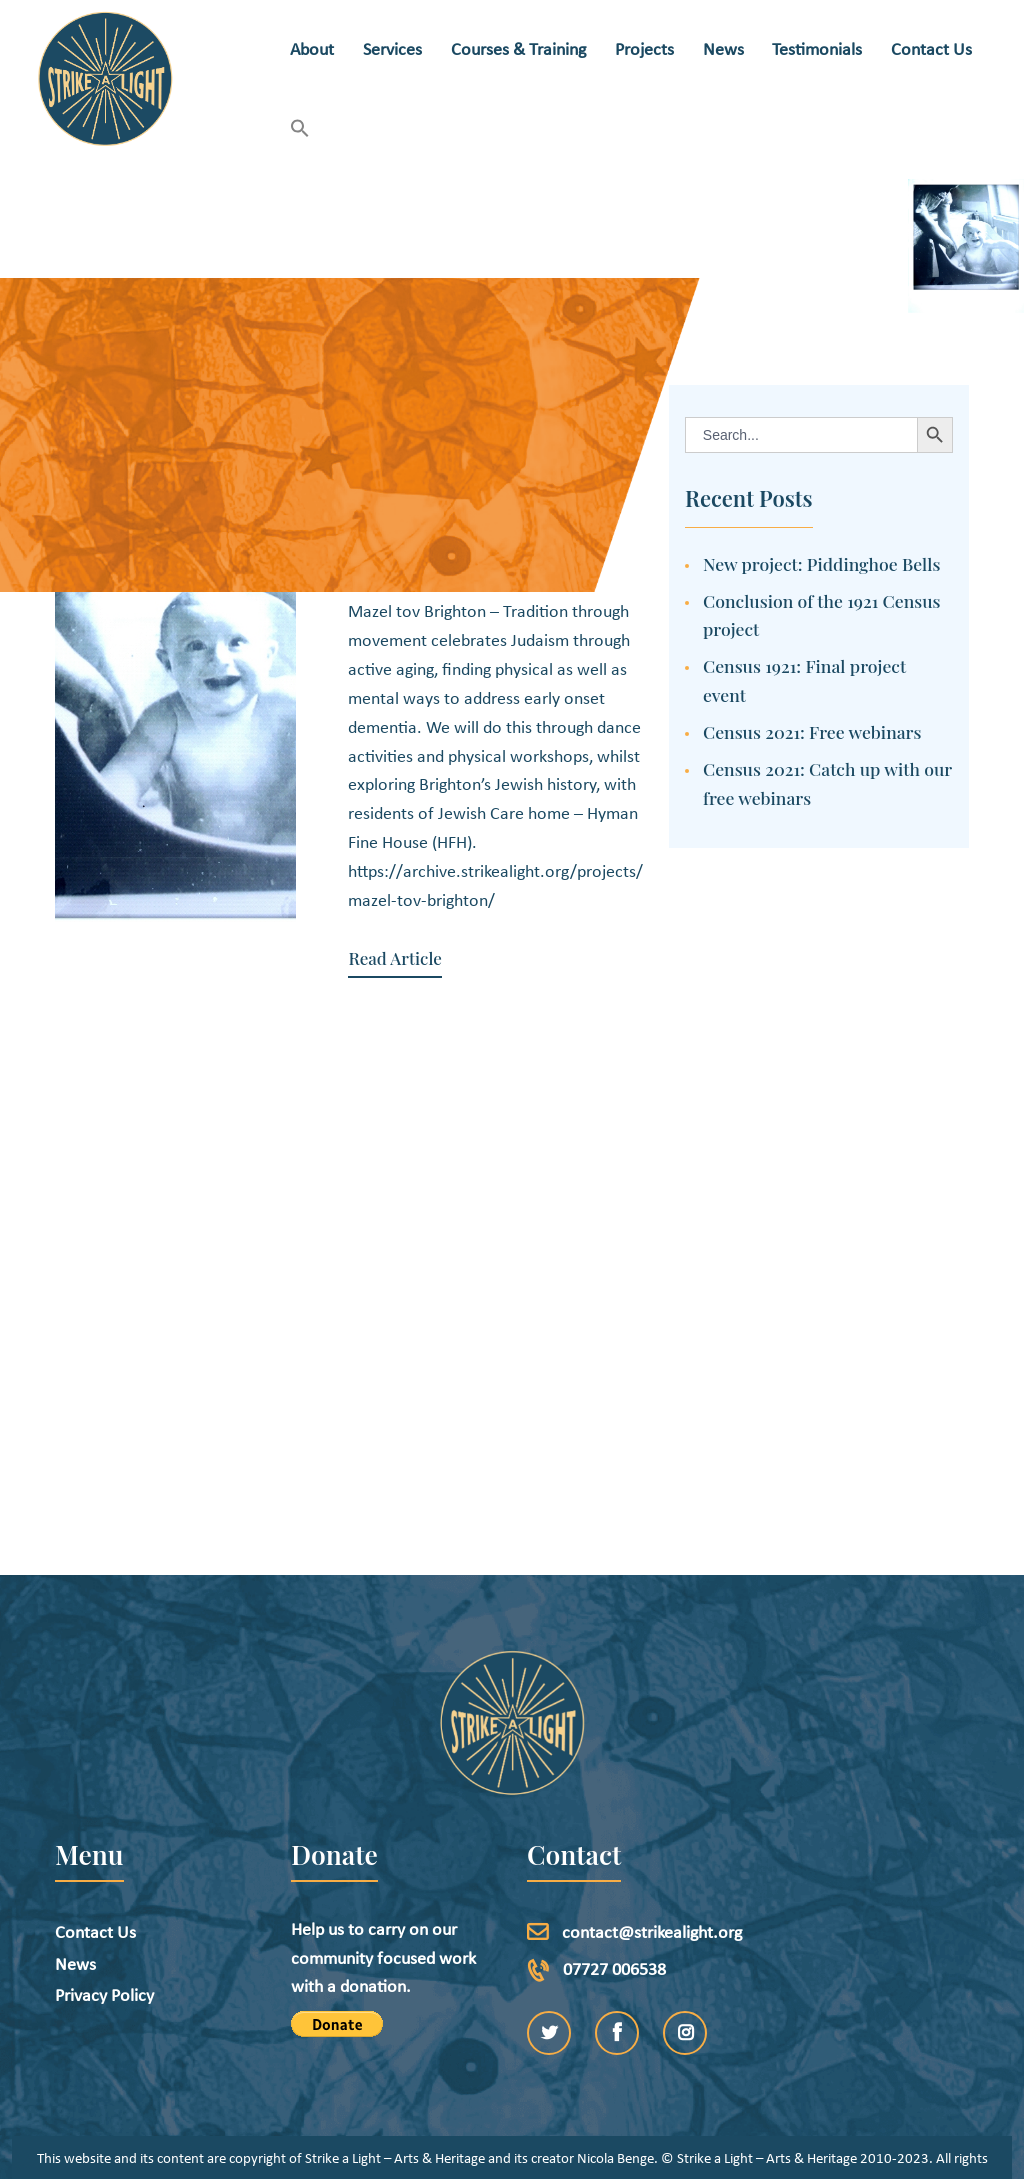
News (75, 1929)
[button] (300, 130)
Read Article (394, 958)
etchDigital (579, 2153)
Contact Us (95, 1898)
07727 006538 (614, 1934)
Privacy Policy (104, 1961)
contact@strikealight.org (652, 1898)
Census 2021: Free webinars (812, 731)
